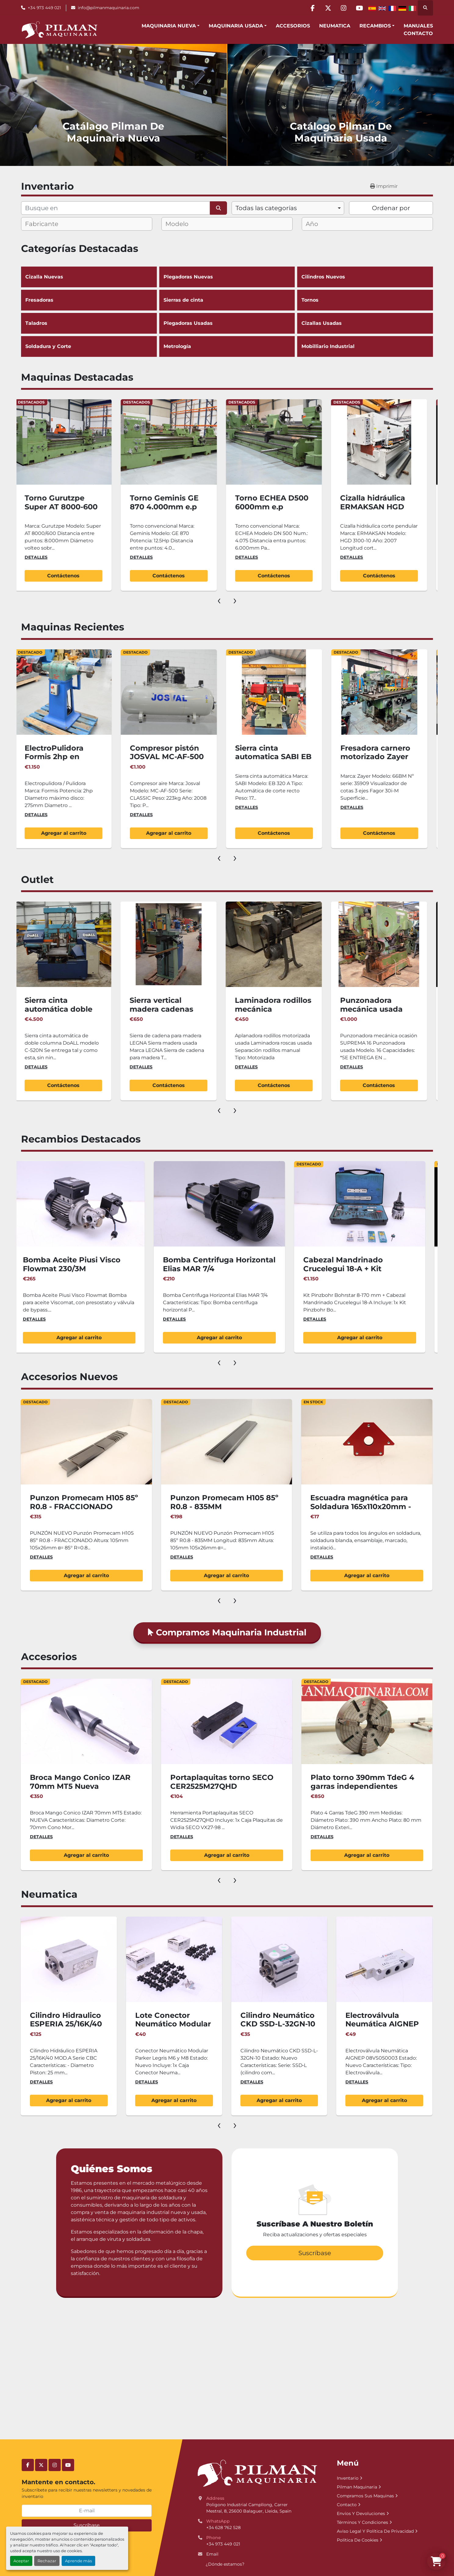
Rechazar (47, 2561)
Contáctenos (53, 576)
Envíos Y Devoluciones (361, 2513)
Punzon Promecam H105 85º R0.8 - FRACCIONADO (203, 1502)
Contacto (418, 33)
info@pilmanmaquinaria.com (108, 7)
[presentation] (219, 600)
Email (212, 2554)
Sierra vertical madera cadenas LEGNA (256, 1009)
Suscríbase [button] (314, 2253)
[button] (171, 26)
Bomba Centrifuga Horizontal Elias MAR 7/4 (345, 1264)
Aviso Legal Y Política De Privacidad (375, 2531)
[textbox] (47, 223)
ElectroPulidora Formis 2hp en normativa (148, 757)
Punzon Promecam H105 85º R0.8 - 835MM (343, 1502)
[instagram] (343, 8)
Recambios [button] (375, 26)
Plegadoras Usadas (227, 323)
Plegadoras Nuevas (227, 277)
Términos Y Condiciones (362, 2522)
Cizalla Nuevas (89, 277)
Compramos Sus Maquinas (365, 2496)
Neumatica (334, 26)
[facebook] (312, 8)
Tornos (365, 300)
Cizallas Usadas (365, 323)
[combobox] (288, 208)
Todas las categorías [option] (266, 208)
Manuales (418, 26)
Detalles (25, 557)
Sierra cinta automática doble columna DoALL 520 (157, 1009)
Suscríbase (87, 2525)
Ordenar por (391, 208)
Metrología (227, 346)
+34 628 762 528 (223, 2527)
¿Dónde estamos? (225, 2564)
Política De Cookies (357, 2540)
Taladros (89, 323)
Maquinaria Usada (236, 26)
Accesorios (293, 26)
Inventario (348, 2478)
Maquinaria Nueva (169, 26)
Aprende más (78, 2561)
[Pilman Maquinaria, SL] (257, 2473)
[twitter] (328, 8)
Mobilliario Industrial (365, 346)
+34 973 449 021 (44, 7)
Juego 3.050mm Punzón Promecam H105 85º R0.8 (56, 1502)
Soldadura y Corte (89, 346)
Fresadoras (89, 300)
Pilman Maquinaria (357, 2487)
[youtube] (359, 8)
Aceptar (21, 2561)
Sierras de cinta (183, 300)
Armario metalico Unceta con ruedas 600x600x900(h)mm (65, 1264)
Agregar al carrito (158, 833)
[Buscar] (115, 208)
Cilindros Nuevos (365, 277)
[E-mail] (87, 2511)
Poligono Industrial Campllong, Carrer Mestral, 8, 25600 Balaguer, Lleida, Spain (248, 2508)
